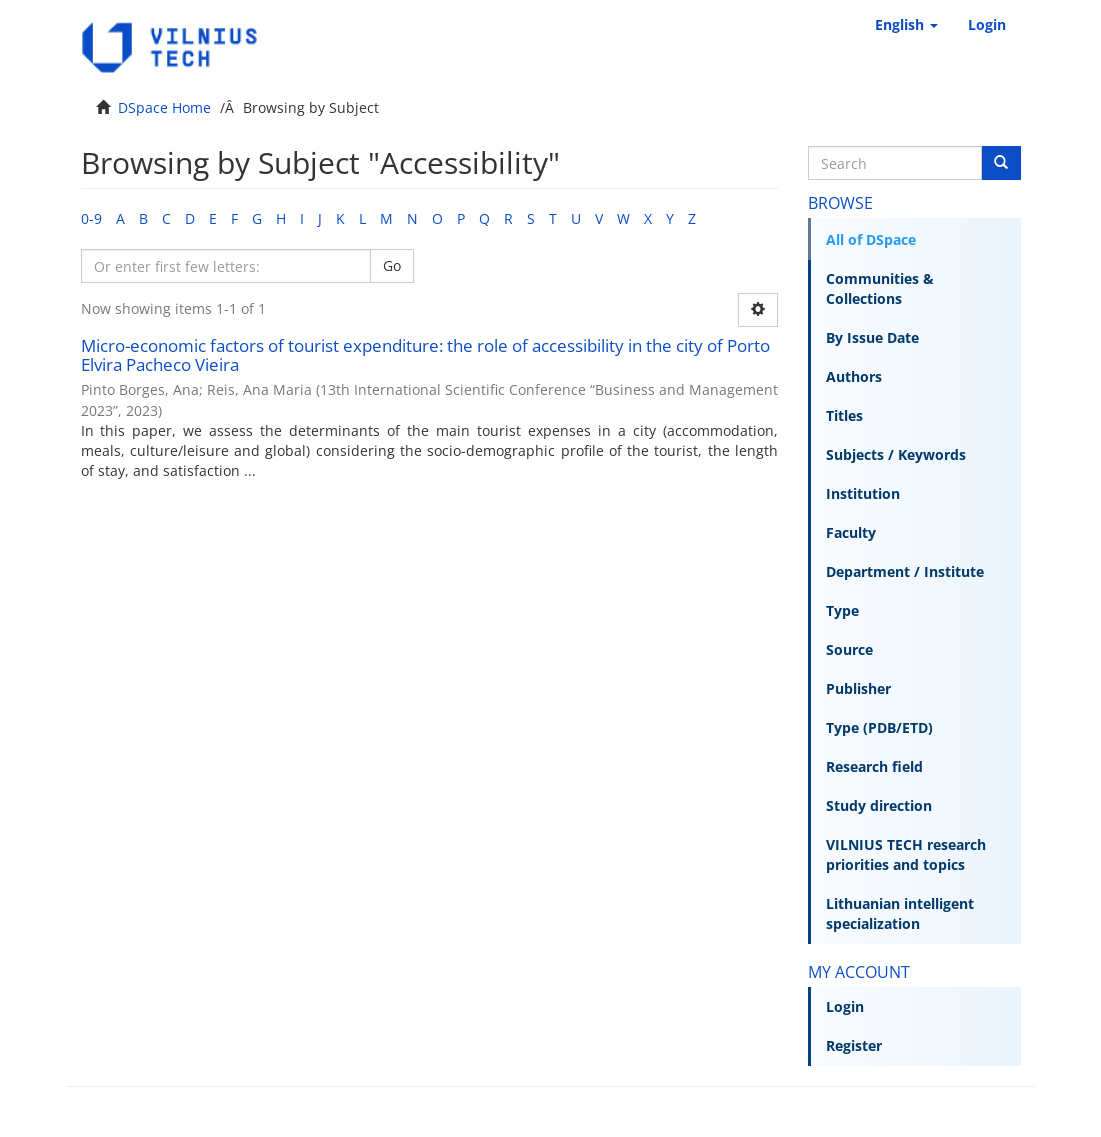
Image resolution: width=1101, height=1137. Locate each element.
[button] (906, 25)
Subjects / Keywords (896, 454)
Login (845, 1006)
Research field (874, 766)
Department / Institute (905, 571)
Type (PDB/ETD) (879, 727)
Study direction (879, 805)
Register (854, 1045)
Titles (844, 415)
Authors (854, 376)
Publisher (858, 688)
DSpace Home (164, 107)
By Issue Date (872, 337)
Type (842, 610)
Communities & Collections (880, 288)
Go (392, 265)
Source (849, 649)
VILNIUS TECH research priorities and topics (906, 854)
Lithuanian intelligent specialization (900, 913)
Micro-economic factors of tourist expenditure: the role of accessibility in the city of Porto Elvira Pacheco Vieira (425, 355)
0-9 (91, 218)
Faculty (851, 532)
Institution (863, 493)
